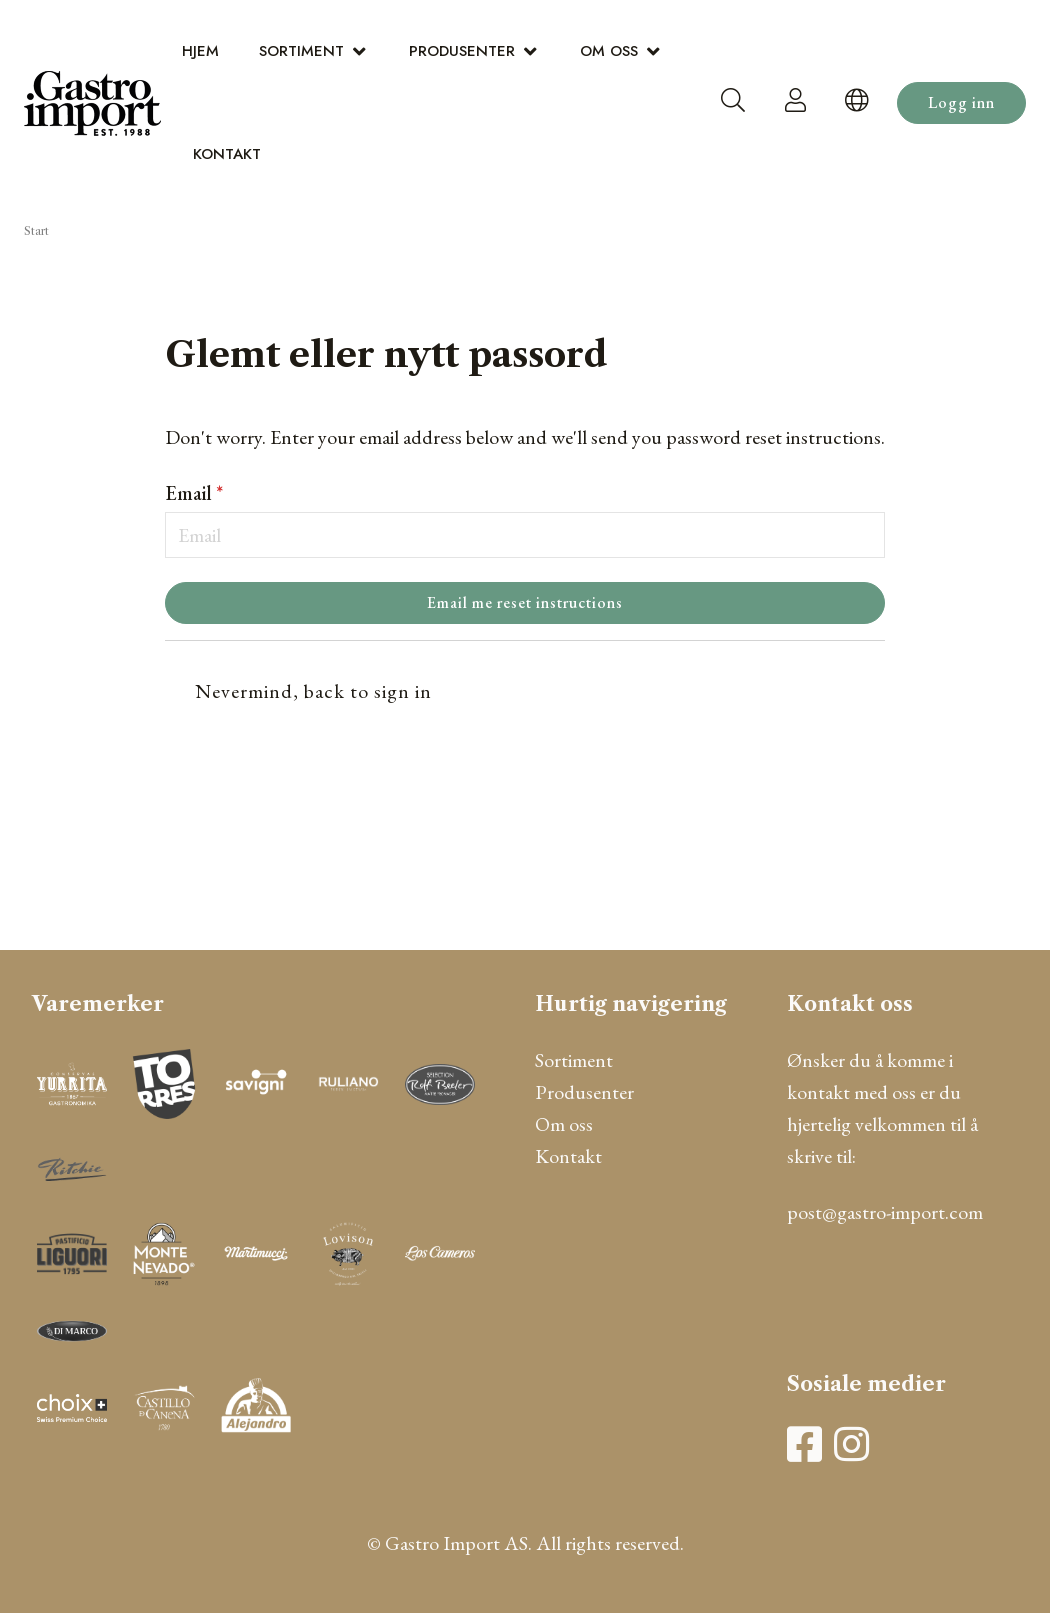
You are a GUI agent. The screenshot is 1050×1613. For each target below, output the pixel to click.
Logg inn (961, 102)
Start (36, 231)
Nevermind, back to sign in (313, 691)
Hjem (200, 51)
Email (194, 493)
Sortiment (301, 51)
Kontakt (227, 154)
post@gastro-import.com (885, 1212)
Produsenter (462, 51)
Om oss (609, 51)
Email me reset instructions (525, 602)
